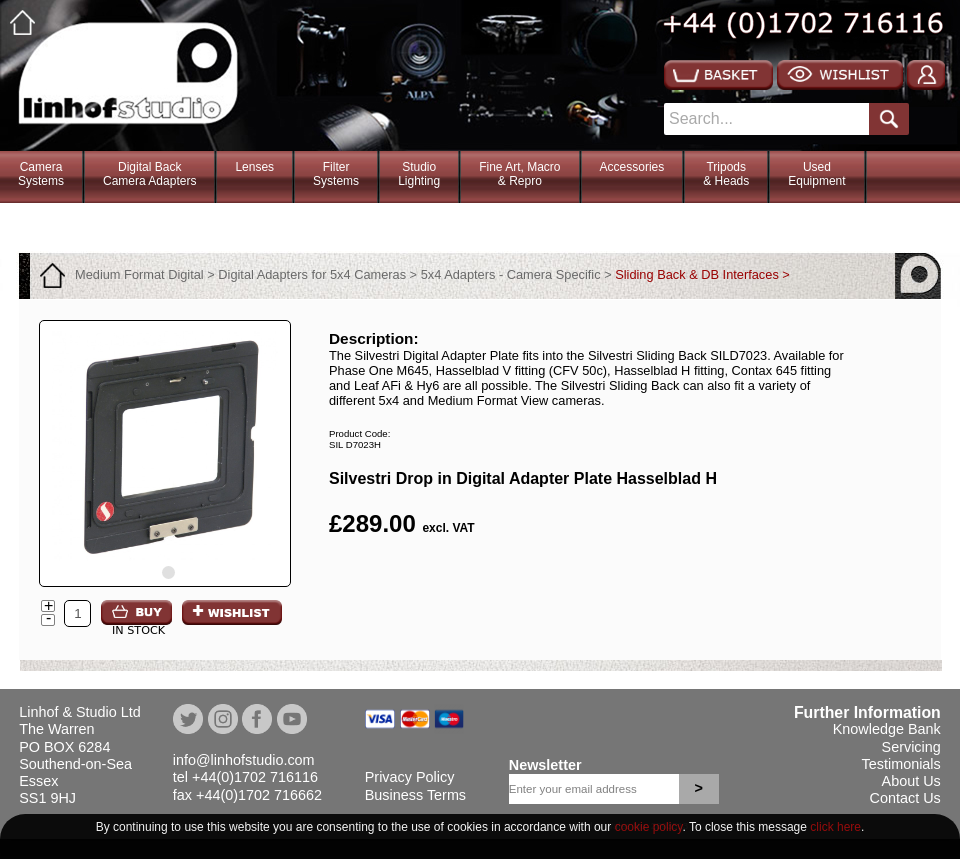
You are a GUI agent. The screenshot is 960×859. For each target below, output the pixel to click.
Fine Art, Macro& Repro (519, 174)
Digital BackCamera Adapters (149, 174)
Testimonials (901, 764)
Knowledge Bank (887, 729)
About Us (911, 781)
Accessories (632, 167)
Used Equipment (816, 174)
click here (835, 827)
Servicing (911, 747)
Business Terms (415, 795)
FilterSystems (336, 174)
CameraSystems (41, 174)
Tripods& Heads (726, 174)
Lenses (254, 167)
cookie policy (649, 827)
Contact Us (905, 798)
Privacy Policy (410, 777)
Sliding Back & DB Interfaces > (702, 274)
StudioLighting (419, 174)
